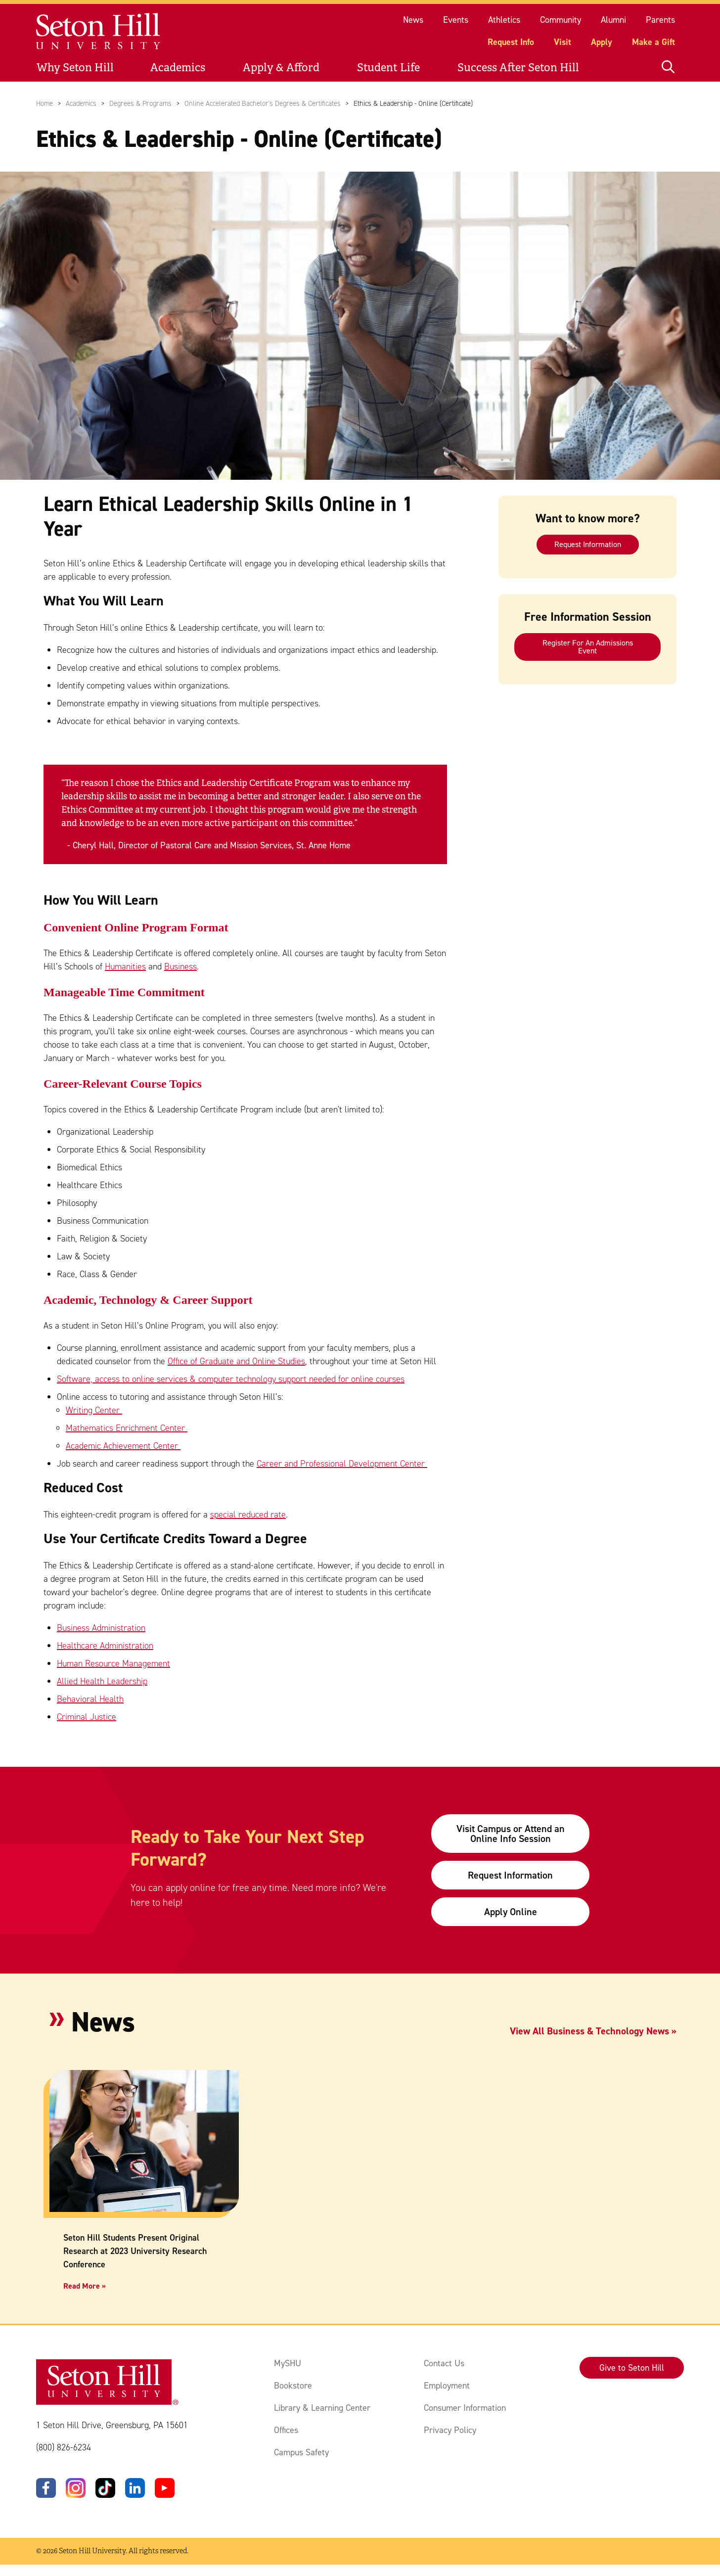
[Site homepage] (98, 31)
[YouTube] (165, 2488)
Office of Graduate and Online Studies (236, 1361)
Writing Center (94, 1410)
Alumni (613, 20)
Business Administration (101, 1628)
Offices (286, 2430)
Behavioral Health (90, 1699)
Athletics (504, 20)
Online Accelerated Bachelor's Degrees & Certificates (262, 103)
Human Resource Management (113, 1663)
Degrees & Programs (140, 103)
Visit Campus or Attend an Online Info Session (510, 1833)
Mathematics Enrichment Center (126, 1428)
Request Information (587, 544)
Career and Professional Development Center (342, 1464)
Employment (447, 2386)
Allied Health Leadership (102, 1681)
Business (180, 967)
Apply (601, 42)
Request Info (511, 42)
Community (560, 20)
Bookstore (293, 2386)
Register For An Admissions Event (587, 647)
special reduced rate (248, 1514)
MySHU (287, 2363)
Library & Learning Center (322, 2408)
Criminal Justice (86, 1717)
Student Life (388, 67)
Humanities (125, 967)
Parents (660, 20)
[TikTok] (105, 2488)
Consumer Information (465, 2408)
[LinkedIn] (135, 2488)
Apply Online (510, 1911)
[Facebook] (46, 2488)
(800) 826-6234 (63, 2448)
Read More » (84, 2286)
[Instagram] (76, 2488)
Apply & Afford (281, 67)
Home (44, 103)
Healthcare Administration (105, 1646)
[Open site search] (668, 67)
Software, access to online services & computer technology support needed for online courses (231, 1379)
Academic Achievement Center (123, 1446)
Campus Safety (301, 2452)
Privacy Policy (450, 2430)
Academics (177, 67)
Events (455, 20)
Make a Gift (653, 42)
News (413, 20)
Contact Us (444, 2363)
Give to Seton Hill (631, 2368)
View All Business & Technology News (589, 2030)
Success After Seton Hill (518, 67)
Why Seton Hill (75, 67)
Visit (562, 42)
